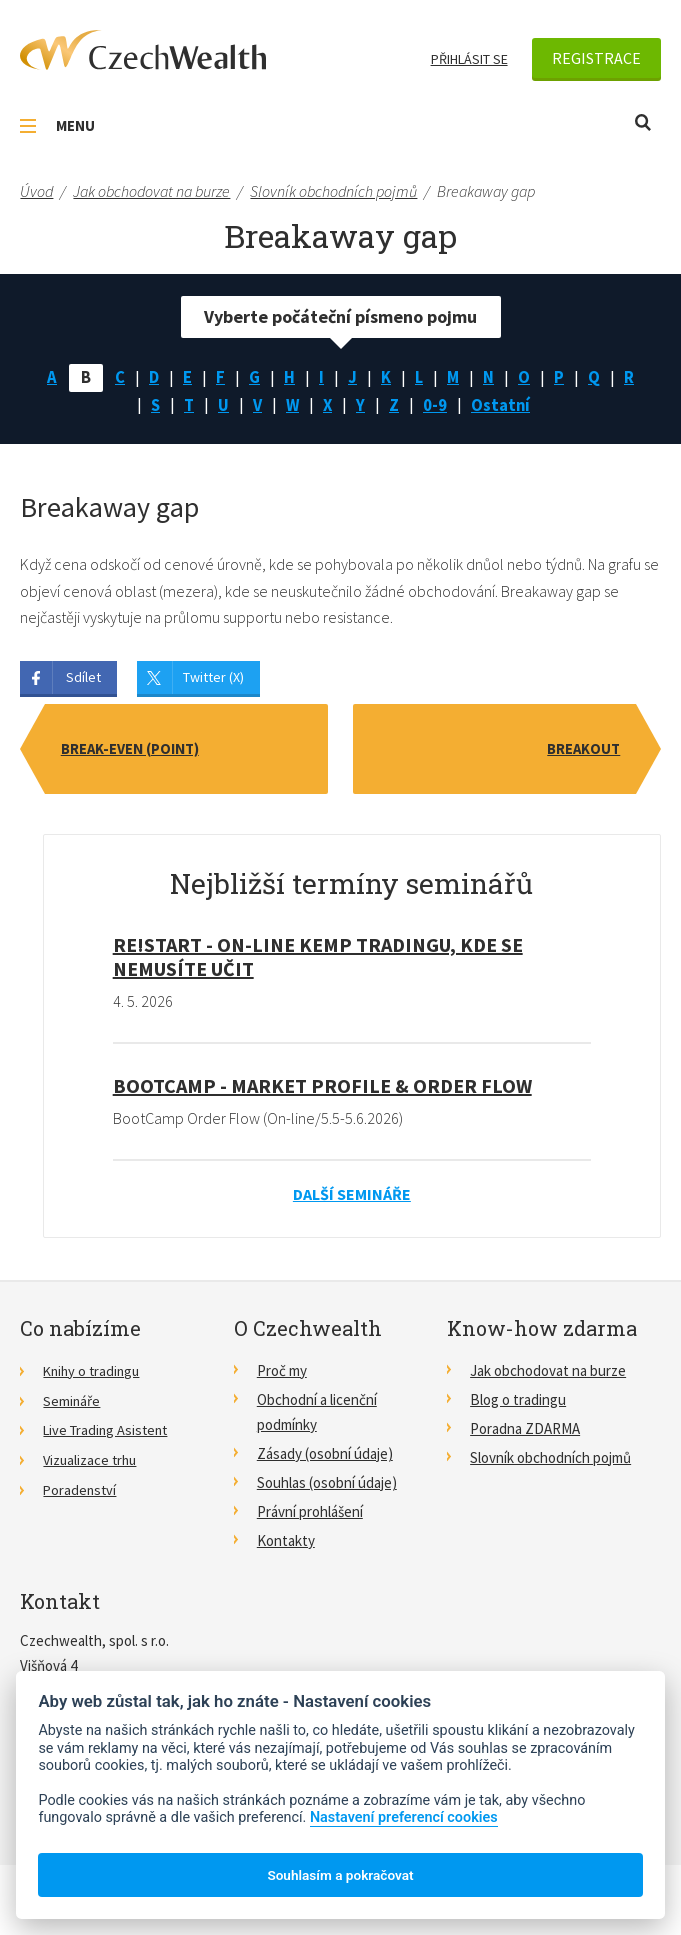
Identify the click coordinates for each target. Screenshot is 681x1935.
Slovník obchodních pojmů (550, 1462)
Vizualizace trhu (92, 1462)
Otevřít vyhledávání (643, 122)
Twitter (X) (213, 682)
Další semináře (352, 1198)
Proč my (282, 1374)
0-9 (437, 408)
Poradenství (81, 1491)
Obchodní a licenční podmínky (317, 1416)
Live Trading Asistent (109, 1432)
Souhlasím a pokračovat (340, 1875)
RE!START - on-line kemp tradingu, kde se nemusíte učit (318, 961)
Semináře (72, 1403)
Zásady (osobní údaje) (325, 1458)
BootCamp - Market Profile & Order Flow (322, 1089)
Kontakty (286, 1545)
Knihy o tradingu (94, 1374)
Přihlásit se (469, 59)
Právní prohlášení (310, 1516)
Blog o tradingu (518, 1403)
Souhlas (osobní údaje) (327, 1487)
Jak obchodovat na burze (548, 1374)
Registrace (596, 58)
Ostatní (505, 408)
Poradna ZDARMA (525, 1432)
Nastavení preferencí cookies (404, 1817)
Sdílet (83, 682)
